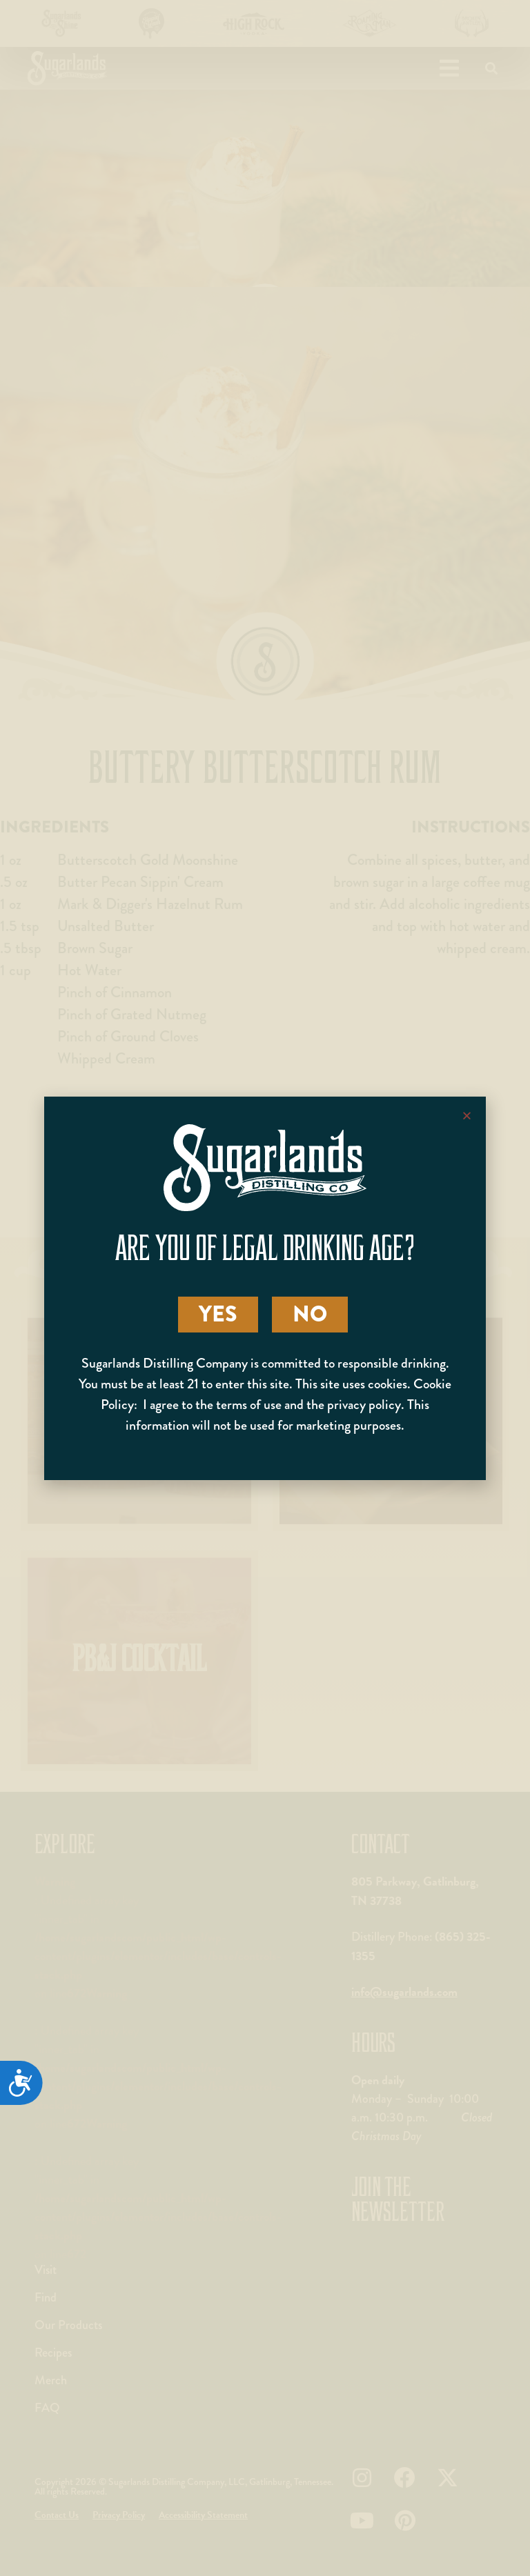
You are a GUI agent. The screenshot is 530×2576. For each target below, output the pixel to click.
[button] (467, 1115)
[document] (265, 1288)
